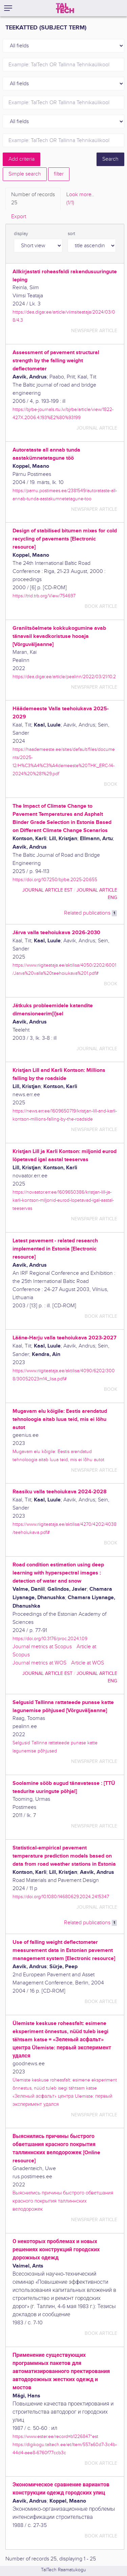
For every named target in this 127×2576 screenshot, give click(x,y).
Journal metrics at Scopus (42, 1646)
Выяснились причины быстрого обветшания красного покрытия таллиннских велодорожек (63, 2201)
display (21, 233)
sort (71, 233)
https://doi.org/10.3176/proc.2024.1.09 (50, 1638)
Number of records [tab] (33, 199)
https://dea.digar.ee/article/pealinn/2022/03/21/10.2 (64, 677)
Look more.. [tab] (80, 199)
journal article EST (47, 890)
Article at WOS (87, 1663)
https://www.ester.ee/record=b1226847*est (55, 2436)
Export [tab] (18, 216)
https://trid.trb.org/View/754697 (44, 596)
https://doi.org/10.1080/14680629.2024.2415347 (61, 1897)
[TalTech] (65, 8)
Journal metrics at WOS (39, 1663)
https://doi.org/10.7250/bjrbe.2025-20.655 (55, 879)
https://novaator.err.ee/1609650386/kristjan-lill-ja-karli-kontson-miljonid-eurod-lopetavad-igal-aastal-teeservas (63, 1200)
